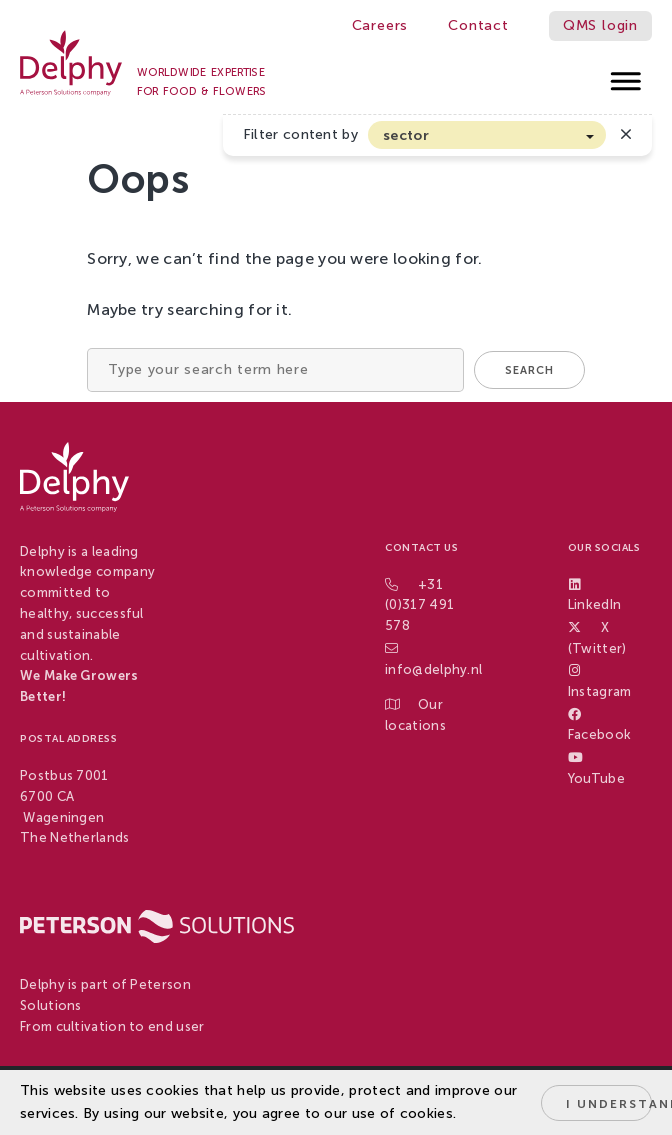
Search (529, 370)
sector (406, 135)
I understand (609, 1104)
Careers (380, 25)
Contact (478, 25)
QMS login (600, 25)
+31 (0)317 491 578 (419, 605)
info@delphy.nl (433, 669)
